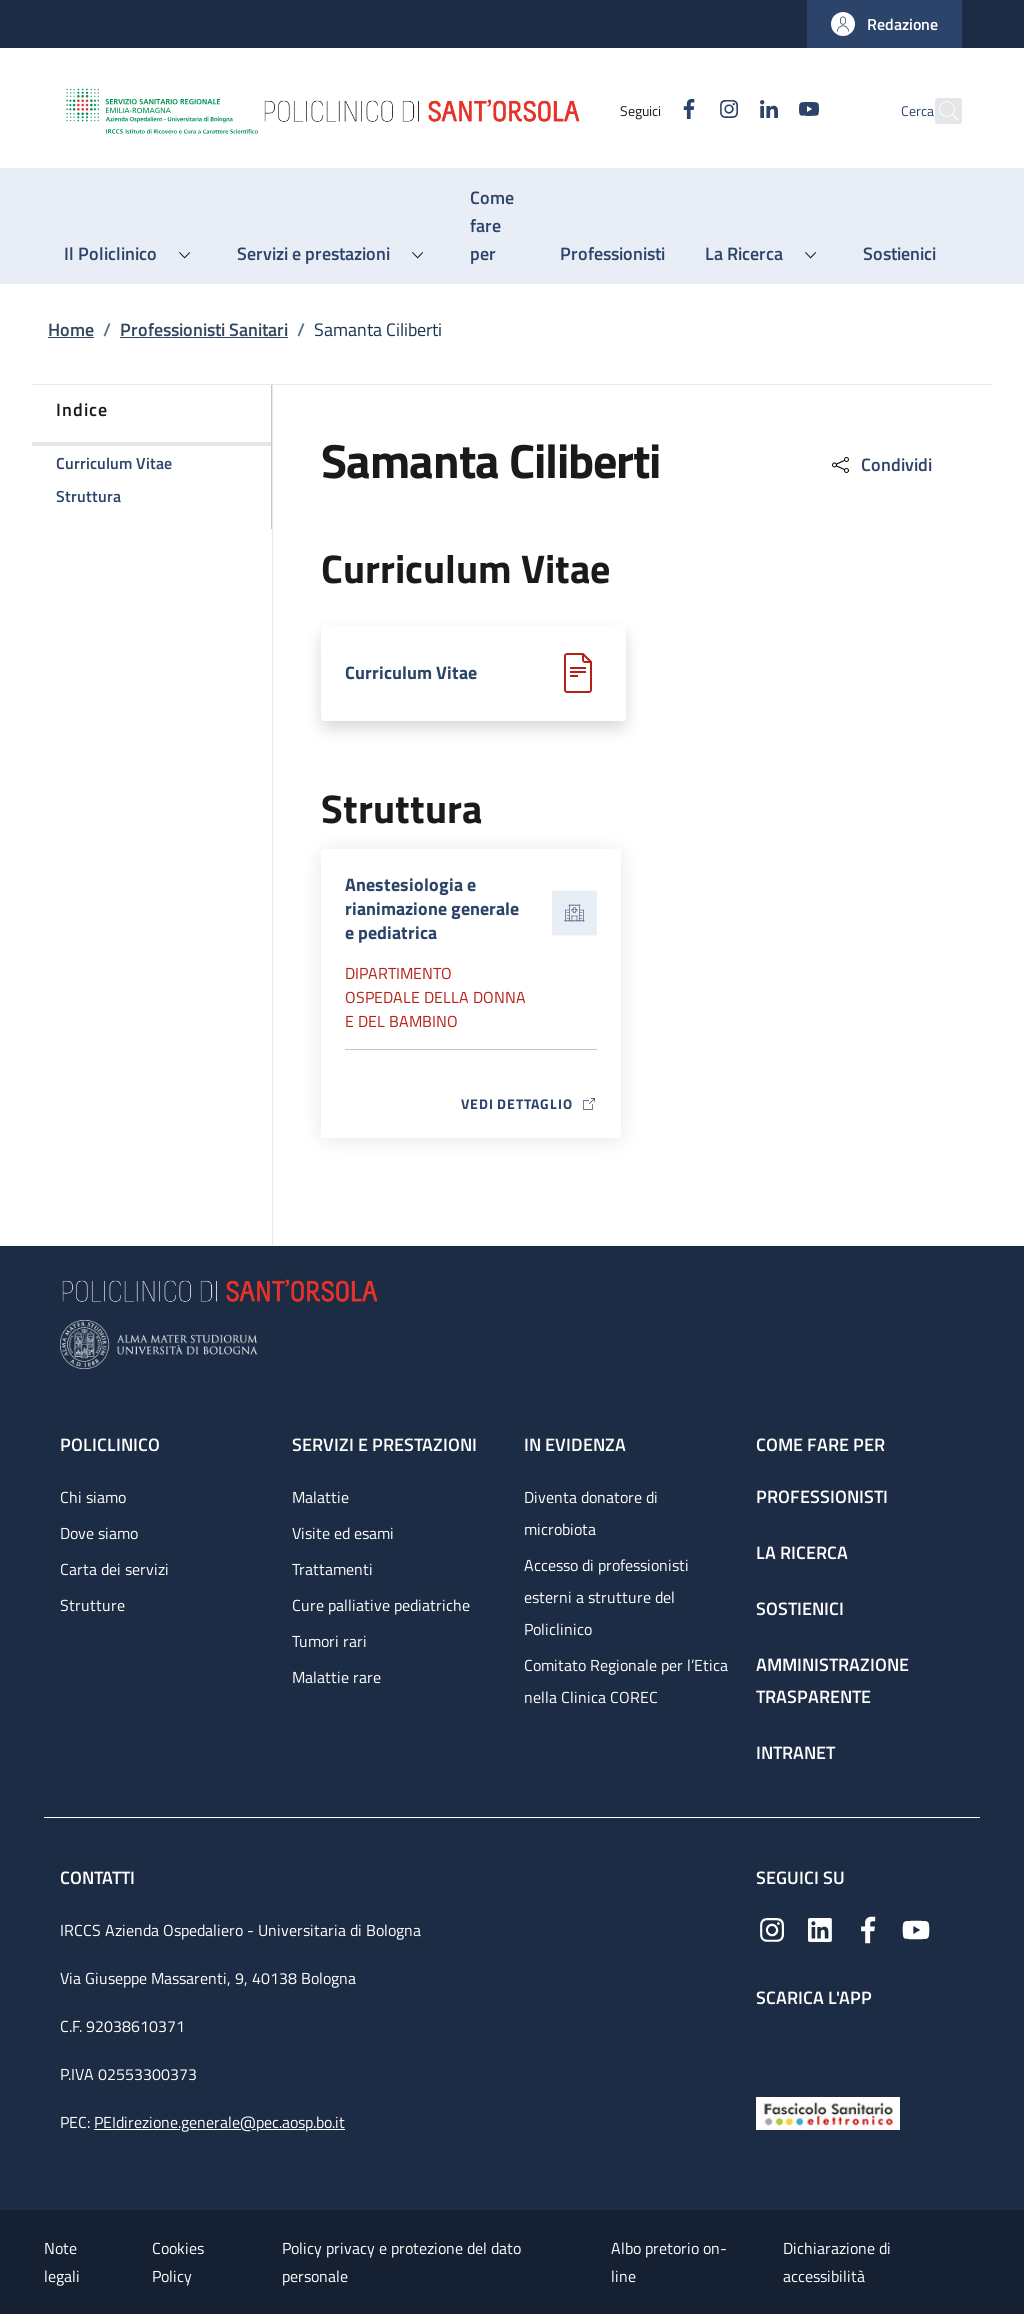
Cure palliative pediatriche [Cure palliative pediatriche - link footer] (381, 1605)
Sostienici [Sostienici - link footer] (800, 1608)
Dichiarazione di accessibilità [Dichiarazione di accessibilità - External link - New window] (837, 2262)
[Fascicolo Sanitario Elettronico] (828, 2111)
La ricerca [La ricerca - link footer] (802, 1552)
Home (71, 329)
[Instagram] (685, 110)
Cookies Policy (178, 2262)
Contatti (99, 1877)
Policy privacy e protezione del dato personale (401, 2262)
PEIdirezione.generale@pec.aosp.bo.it (219, 2122)
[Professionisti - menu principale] (612, 254)
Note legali (62, 2262)
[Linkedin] (725, 110)
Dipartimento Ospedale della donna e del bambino (435, 997)
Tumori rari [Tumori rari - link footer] (329, 1641)
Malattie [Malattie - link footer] (320, 1497)
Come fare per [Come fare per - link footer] (820, 1444)
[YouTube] (765, 110)
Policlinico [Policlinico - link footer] (110, 1444)
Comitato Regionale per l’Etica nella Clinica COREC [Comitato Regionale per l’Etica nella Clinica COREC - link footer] (626, 1681)
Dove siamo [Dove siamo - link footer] (99, 1533)
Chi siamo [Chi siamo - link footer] (93, 1497)
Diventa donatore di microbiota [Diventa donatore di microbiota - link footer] (591, 1513)
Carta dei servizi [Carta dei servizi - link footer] (114, 1569)
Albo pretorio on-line (669, 2262)
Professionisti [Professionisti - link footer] (822, 1496)
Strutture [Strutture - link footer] (92, 1605)
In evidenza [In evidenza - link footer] (575, 1444)
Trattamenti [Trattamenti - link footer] (332, 1569)
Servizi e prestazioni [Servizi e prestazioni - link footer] (384, 1444)
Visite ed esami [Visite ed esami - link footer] (343, 1533)
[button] (884, 24)
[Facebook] (645, 110)
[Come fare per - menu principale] (495, 226)
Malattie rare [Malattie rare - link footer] (336, 1677)
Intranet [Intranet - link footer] (795, 1752)
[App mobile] (772, 2047)
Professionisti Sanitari (204, 329)
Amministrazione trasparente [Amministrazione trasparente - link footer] (832, 1680)
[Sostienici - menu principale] (899, 254)
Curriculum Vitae (411, 672)
